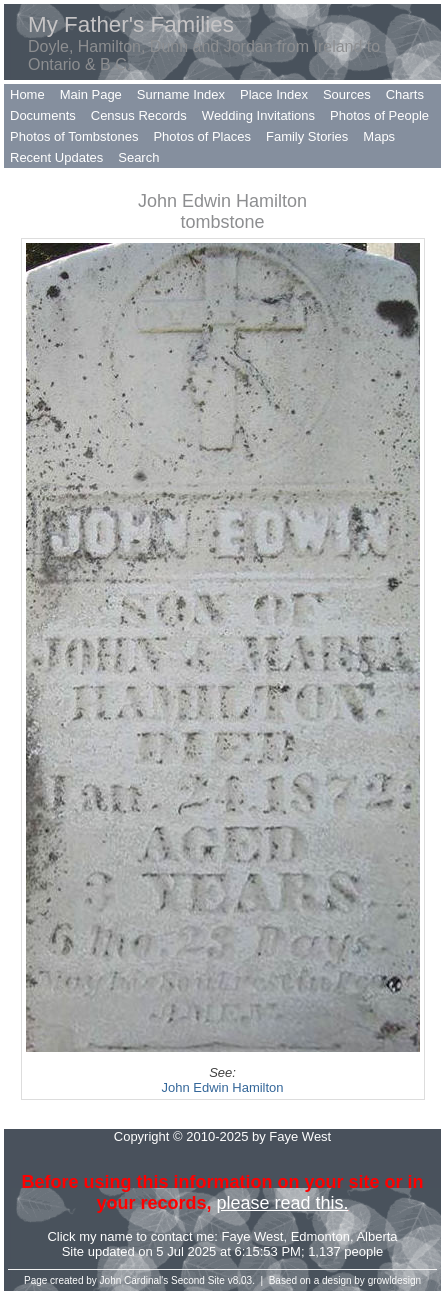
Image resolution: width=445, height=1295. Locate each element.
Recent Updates (56, 157)
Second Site (198, 1280)
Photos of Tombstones (74, 136)
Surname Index (181, 94)
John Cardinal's (134, 1280)
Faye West (253, 1236)
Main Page (91, 94)
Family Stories (307, 136)
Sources (347, 94)
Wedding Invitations (258, 115)
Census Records (139, 115)
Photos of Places (202, 136)
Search (138, 157)
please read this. (282, 1203)
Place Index (274, 94)
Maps (379, 136)
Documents (43, 115)
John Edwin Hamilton (222, 1087)
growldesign (394, 1280)
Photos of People (379, 115)
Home (27, 94)
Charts (405, 94)
